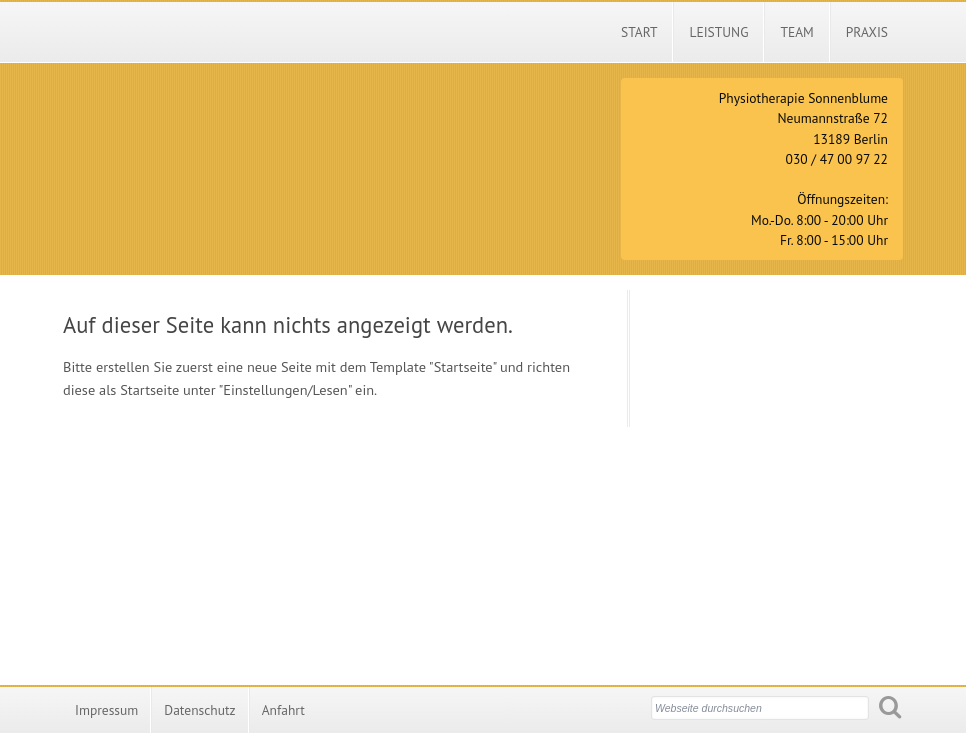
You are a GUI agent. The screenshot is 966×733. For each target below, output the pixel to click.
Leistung (718, 32)
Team (796, 32)
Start (639, 32)
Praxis (867, 32)
